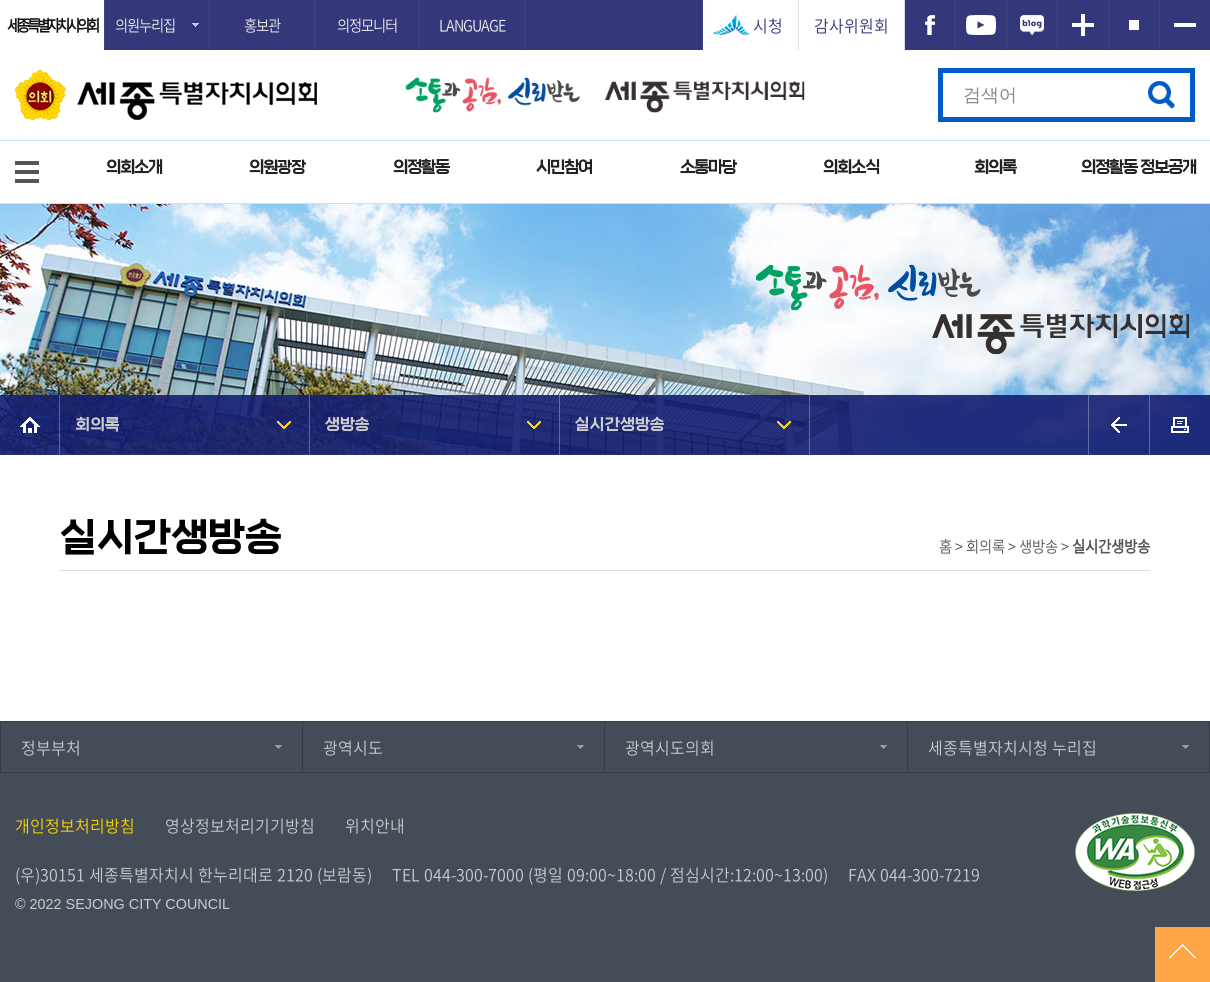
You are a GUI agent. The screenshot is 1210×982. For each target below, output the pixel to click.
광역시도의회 (670, 747)
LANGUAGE (472, 25)
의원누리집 (145, 25)
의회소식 (851, 167)
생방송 (347, 424)
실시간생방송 (620, 424)
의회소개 (134, 167)
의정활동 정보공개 (1138, 167)
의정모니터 (367, 25)
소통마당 (708, 167)
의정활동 (421, 167)
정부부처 (51, 747)
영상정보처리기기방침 (240, 825)
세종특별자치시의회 (52, 25)
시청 (768, 25)
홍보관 (262, 25)
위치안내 (375, 825)
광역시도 (353, 747)
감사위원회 (851, 25)
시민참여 (564, 167)
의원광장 (277, 167)
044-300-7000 (474, 874)
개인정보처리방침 (75, 825)
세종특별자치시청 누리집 (1012, 747)
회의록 (995, 167)
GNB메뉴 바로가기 (605, 1)
